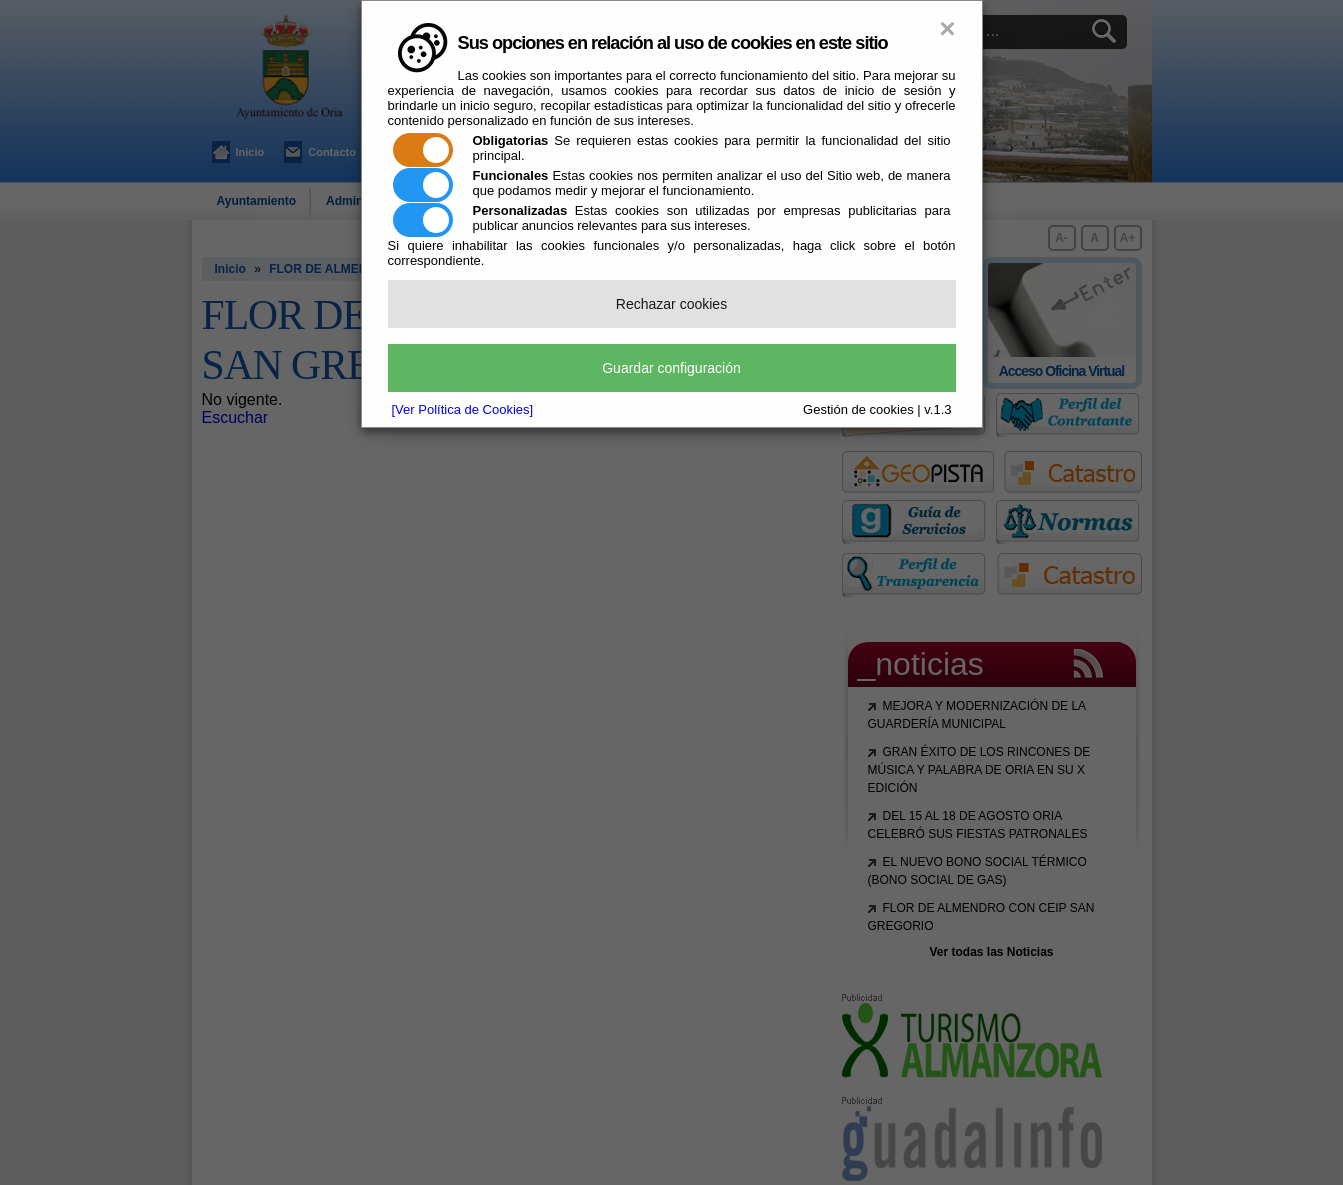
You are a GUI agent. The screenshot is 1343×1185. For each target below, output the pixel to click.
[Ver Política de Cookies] (463, 409)
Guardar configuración (671, 368)
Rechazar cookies (671, 304)
